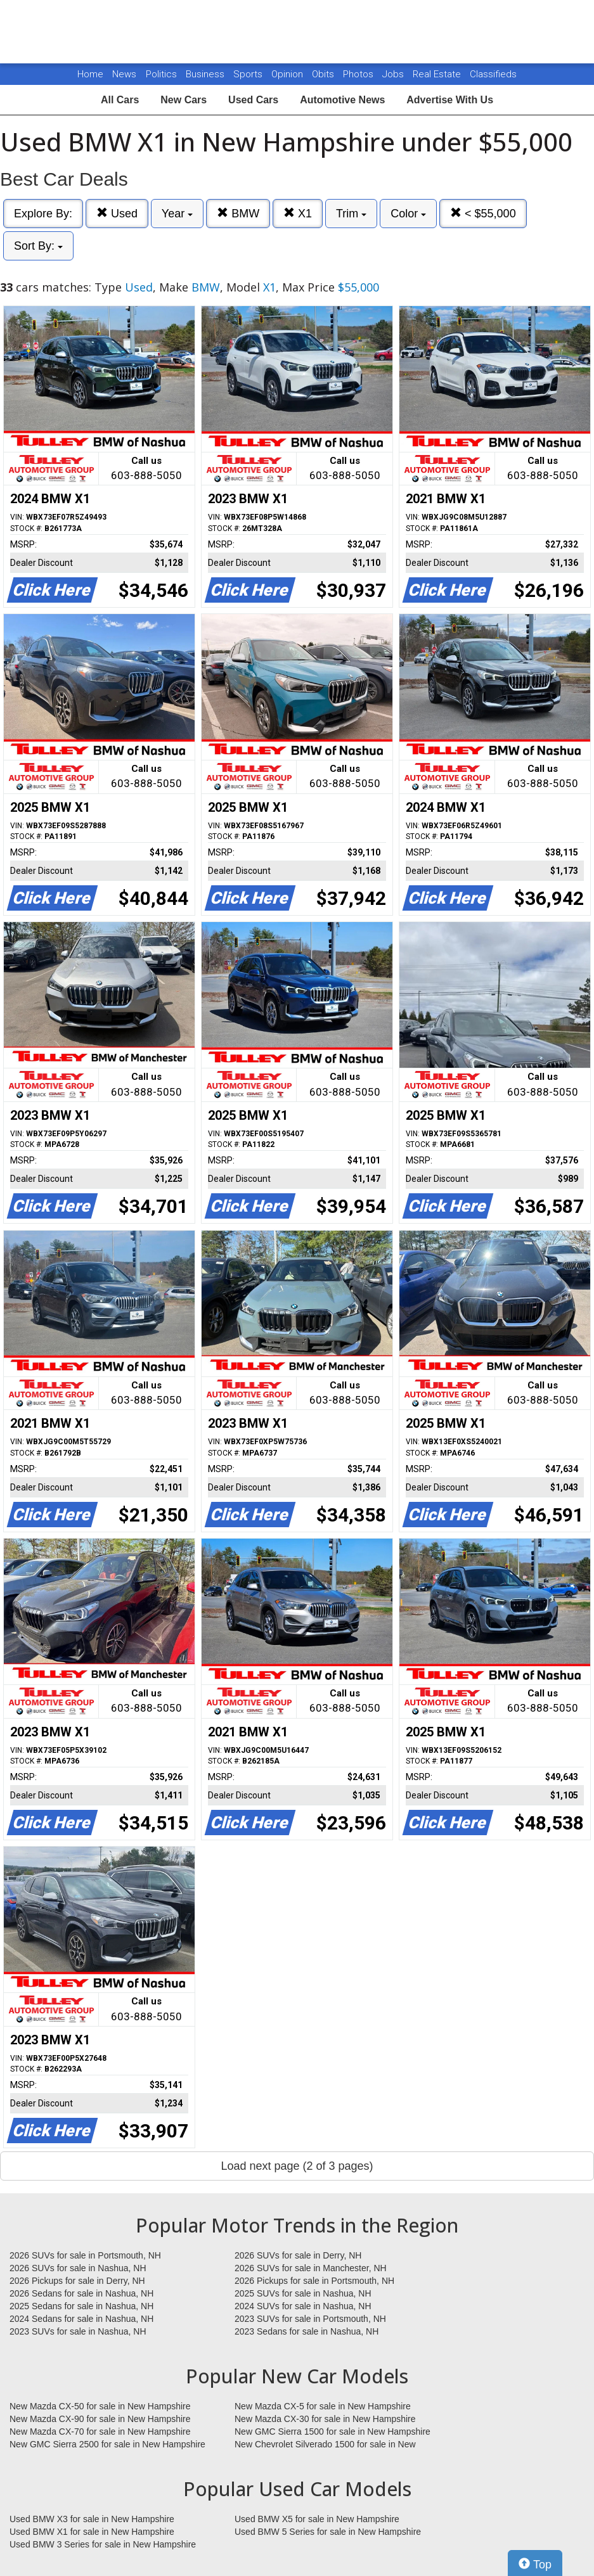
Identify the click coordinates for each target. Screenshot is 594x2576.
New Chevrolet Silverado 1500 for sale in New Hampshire (325, 2445)
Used (117, 213)
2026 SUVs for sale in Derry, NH (298, 2255)
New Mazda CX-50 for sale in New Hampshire (100, 2406)
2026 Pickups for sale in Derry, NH (77, 2281)
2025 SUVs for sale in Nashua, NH (303, 2293)
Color (408, 213)
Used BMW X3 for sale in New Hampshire (92, 2519)
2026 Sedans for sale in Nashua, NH (81, 2293)
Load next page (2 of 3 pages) (297, 2166)
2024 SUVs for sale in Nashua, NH (303, 2306)
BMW (238, 213)
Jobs (394, 74)
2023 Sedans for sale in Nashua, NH (306, 2331)
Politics (161, 74)
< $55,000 (483, 213)
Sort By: (38, 246)
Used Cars (253, 99)
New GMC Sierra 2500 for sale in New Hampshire (107, 2444)
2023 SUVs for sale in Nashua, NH (78, 2331)
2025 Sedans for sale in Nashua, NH (81, 2306)
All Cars (120, 99)
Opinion (288, 74)
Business (206, 74)
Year (177, 213)
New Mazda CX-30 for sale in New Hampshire (325, 2419)
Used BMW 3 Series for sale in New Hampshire (103, 2544)
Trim (351, 213)
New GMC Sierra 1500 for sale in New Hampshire (332, 2431)
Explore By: (43, 213)
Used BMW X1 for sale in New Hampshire (92, 2532)
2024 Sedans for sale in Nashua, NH (81, 2319)
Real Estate (438, 74)
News (124, 74)
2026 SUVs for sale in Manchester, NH (311, 2268)
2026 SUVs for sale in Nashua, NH (78, 2268)
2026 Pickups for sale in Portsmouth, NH (314, 2281)
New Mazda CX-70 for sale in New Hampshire (100, 2431)
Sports (249, 74)
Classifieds (493, 74)
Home (90, 74)
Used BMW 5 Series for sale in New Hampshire (328, 2532)
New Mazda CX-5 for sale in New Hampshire (323, 2406)
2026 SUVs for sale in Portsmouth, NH (85, 2255)
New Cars (183, 99)
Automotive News (342, 99)
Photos (359, 74)
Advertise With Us (449, 99)
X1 (297, 213)
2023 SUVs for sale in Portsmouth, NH (310, 2319)
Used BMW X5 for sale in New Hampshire (317, 2519)
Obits (324, 74)
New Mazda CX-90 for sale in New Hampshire (100, 2419)
